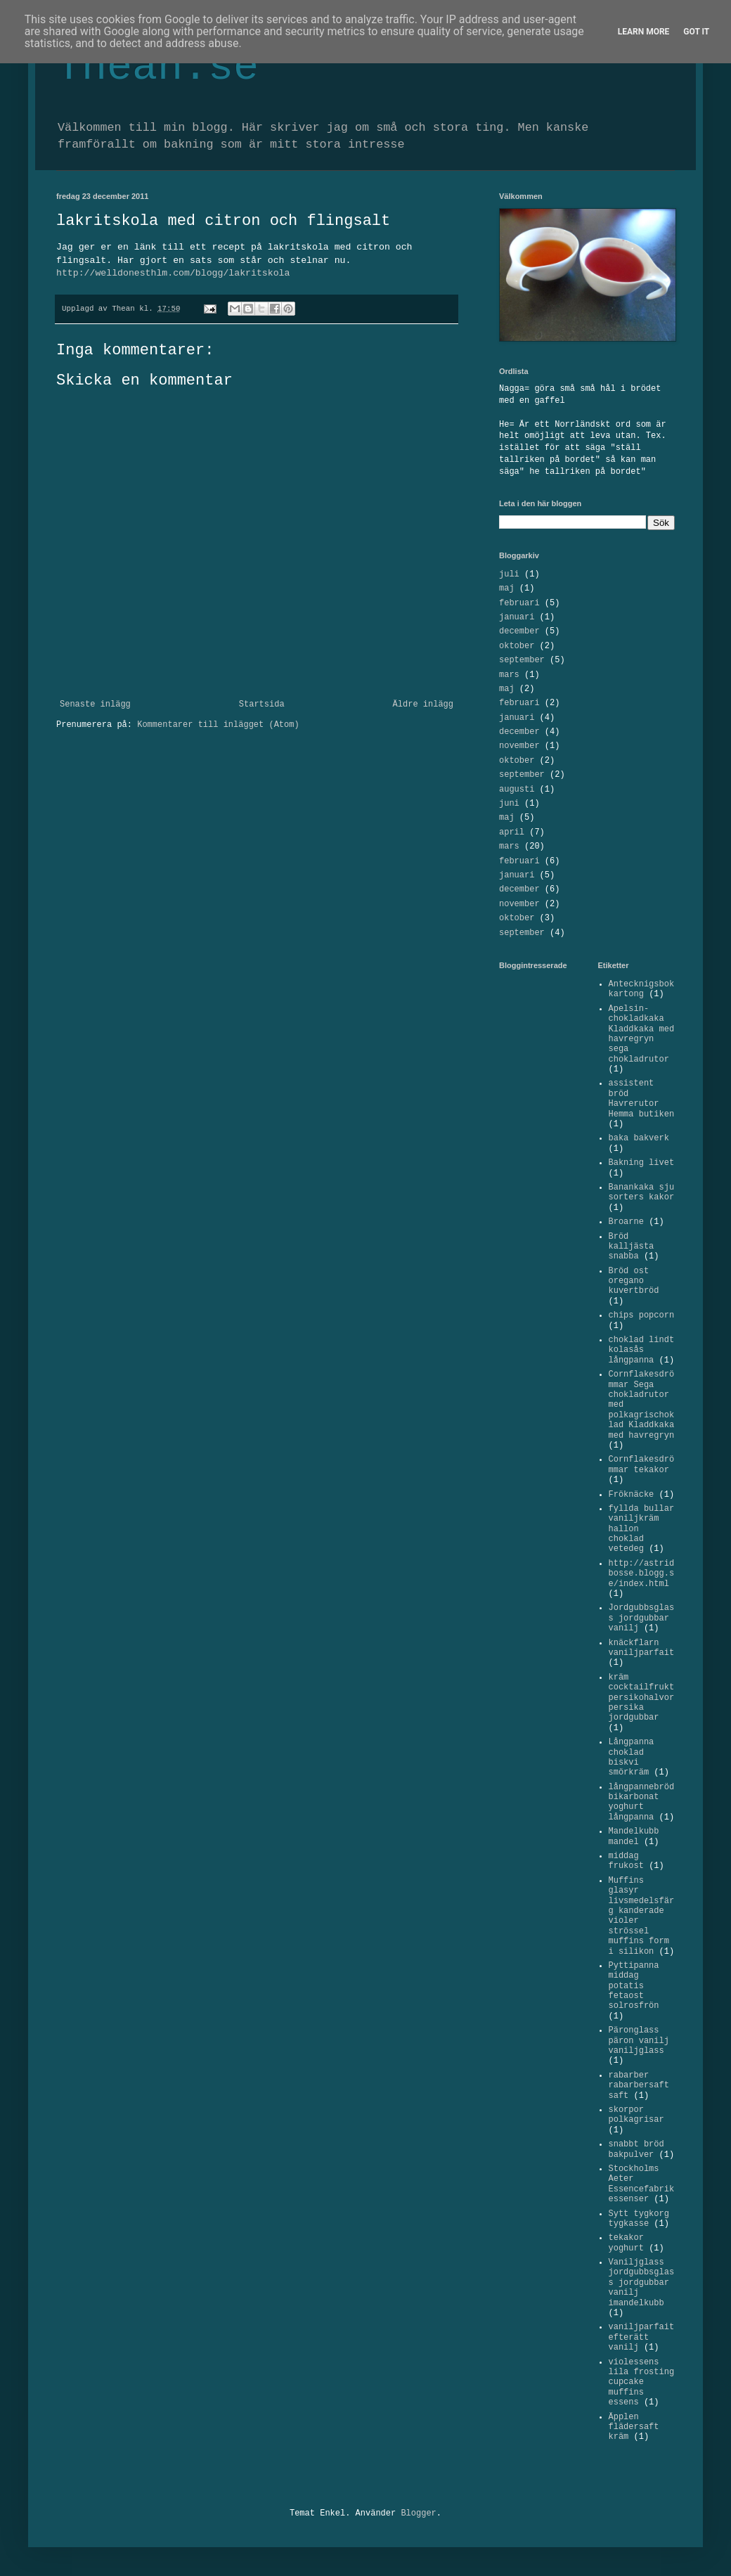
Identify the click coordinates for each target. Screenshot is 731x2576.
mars (509, 675)
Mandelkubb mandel (634, 1836)
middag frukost (626, 1861)
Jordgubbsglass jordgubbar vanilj (642, 1618)
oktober (516, 646)
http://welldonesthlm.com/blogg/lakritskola (173, 273)
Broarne (626, 1222)
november (519, 746)
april (511, 832)
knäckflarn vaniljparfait (642, 1648)
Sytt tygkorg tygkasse (639, 2219)
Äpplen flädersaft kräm (634, 2427)
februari (519, 603)
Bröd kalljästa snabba (631, 1247)
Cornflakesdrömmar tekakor (642, 1464)
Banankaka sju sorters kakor (642, 1192)
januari (516, 617)
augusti (516, 789)
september (522, 660)
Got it (696, 32)
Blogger (418, 2513)
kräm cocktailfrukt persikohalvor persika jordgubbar (642, 1698)
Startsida (262, 704)
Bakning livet (642, 1163)
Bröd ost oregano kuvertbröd (634, 1281)
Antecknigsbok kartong (642, 989)
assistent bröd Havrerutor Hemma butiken (642, 1098)
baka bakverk (639, 1138)
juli (509, 574)
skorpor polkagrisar (636, 2115)
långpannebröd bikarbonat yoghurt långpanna (642, 1802)
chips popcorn (642, 1315)
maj (507, 588)
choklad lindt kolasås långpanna (642, 1350)
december (519, 631)
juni (509, 804)
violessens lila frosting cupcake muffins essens (642, 2382)
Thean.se (157, 67)
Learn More (644, 32)
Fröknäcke (631, 1495)
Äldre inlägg (423, 704)
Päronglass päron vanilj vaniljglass (639, 2041)
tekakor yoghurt (626, 2243)
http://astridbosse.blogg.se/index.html (642, 1574)
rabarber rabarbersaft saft (639, 2086)
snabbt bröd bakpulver (636, 2149)
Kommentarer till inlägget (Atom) (218, 725)
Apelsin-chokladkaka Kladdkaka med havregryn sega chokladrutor (642, 1034)
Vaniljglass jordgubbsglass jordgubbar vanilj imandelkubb (642, 2283)
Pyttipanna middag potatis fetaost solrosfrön (634, 1986)
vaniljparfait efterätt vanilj (642, 2337)
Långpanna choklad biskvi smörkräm (631, 1757)
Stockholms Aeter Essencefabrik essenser (642, 2184)
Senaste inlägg (95, 704)
